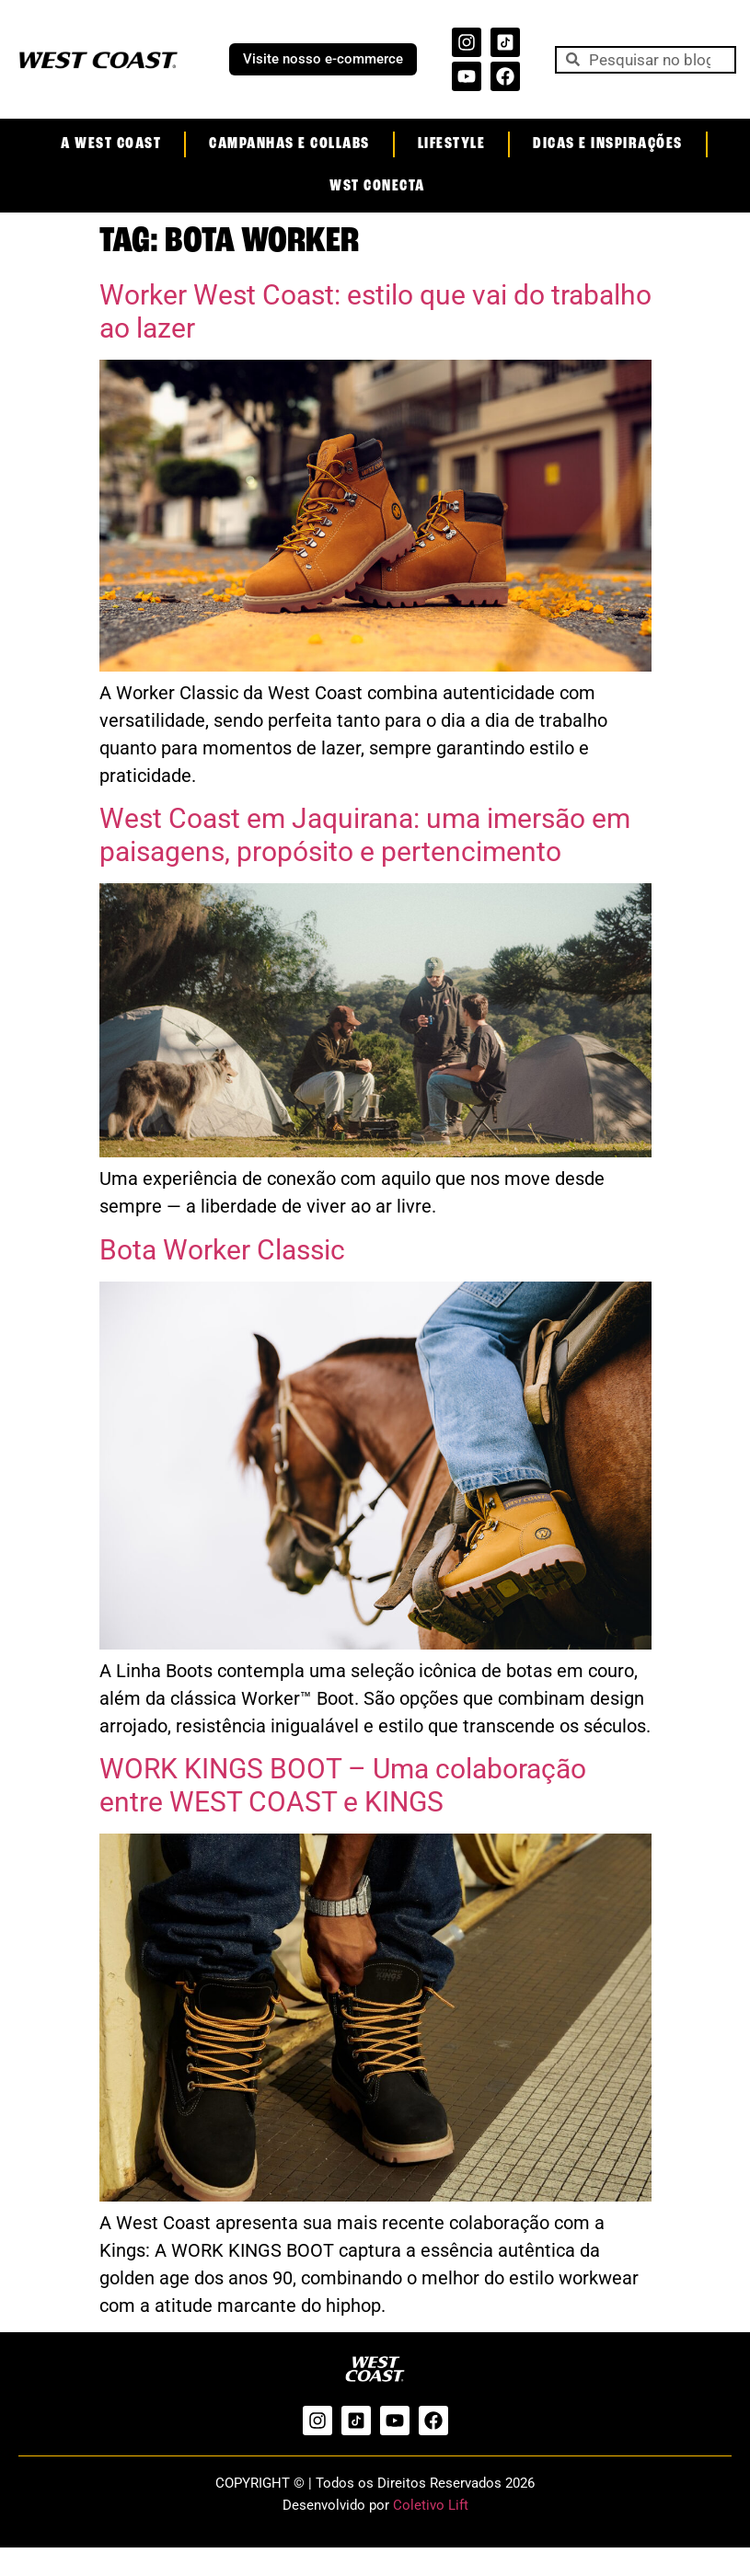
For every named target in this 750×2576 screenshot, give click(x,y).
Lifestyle (452, 144)
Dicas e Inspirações (608, 144)
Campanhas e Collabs (289, 144)
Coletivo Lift (430, 2505)
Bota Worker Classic (222, 1250)
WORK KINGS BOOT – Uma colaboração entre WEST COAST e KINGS (342, 1785)
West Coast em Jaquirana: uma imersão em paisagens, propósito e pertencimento (364, 835)
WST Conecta (377, 186)
